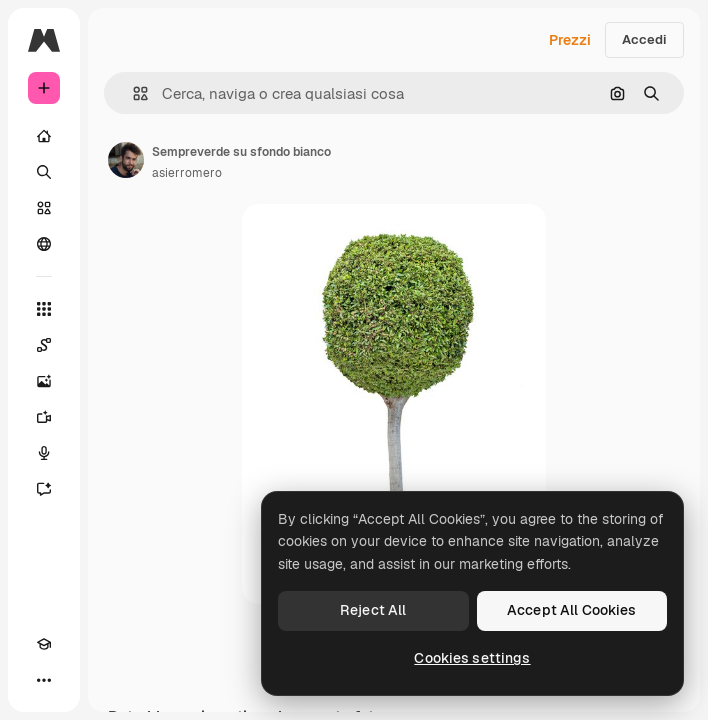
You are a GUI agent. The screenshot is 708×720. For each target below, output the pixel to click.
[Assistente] (44, 489)
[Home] (44, 136)
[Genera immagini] (44, 381)
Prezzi (570, 40)
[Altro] (44, 680)
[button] (132, 93)
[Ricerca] (44, 172)
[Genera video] (44, 417)
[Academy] (44, 644)
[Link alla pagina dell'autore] (126, 160)
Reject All (373, 610)
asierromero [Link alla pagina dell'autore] (187, 173)
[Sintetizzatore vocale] (44, 453)
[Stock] (44, 208)
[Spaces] (44, 345)
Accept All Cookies (572, 610)
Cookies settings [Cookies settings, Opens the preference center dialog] (472, 658)
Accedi (644, 39)
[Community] (44, 244)
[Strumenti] (44, 309)
